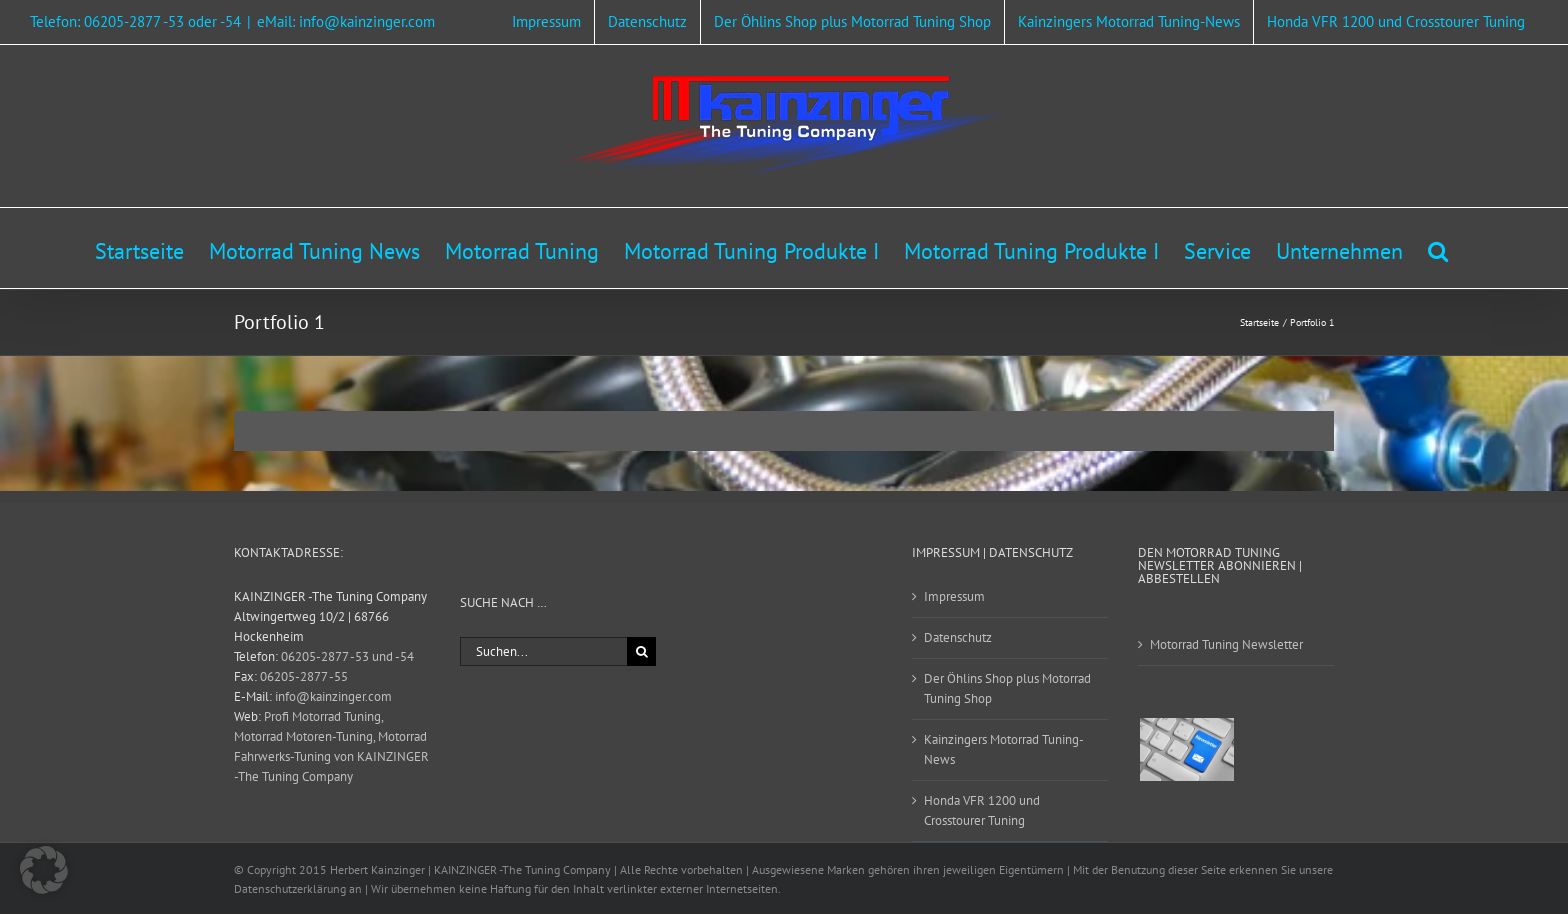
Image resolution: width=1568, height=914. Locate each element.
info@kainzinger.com (333, 696)
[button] (1438, 248)
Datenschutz (958, 637)
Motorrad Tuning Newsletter (1226, 644)
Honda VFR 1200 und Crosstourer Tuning (982, 810)
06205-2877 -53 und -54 (347, 656)
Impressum (954, 596)
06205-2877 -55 (304, 676)
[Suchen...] (543, 651)
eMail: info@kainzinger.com (346, 21)
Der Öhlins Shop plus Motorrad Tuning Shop (1007, 688)
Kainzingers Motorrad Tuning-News (1004, 749)
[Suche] (641, 651)
